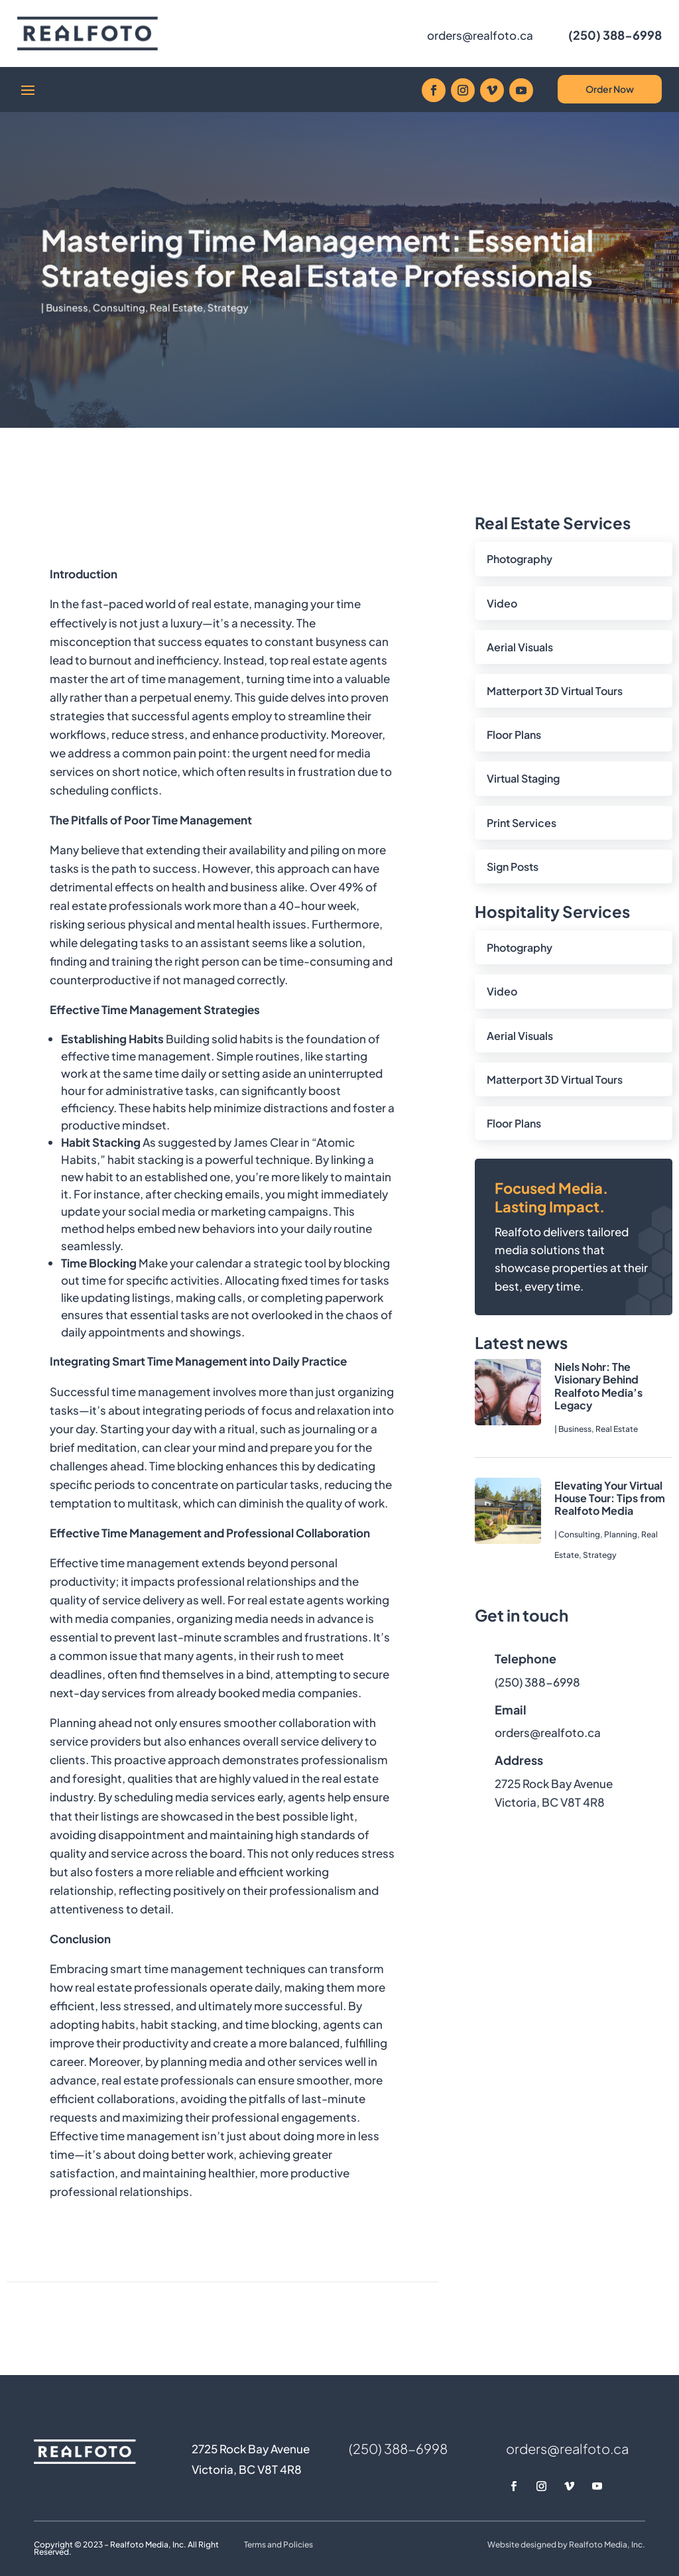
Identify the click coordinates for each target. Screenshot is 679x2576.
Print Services (521, 823)
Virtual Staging (523, 778)
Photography (519, 559)
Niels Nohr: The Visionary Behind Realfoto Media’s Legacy (598, 1386)
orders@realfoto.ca (480, 35)
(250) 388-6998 (615, 34)
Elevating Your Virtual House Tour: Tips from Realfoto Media (609, 1497)
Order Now (610, 89)
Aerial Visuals (520, 647)
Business (95, 301)
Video (502, 603)
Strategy (239, 301)
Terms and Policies (278, 2544)
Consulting (141, 301)
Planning (620, 1534)
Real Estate (193, 301)
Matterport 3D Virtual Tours (555, 691)
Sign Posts (512, 866)
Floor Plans (514, 734)
